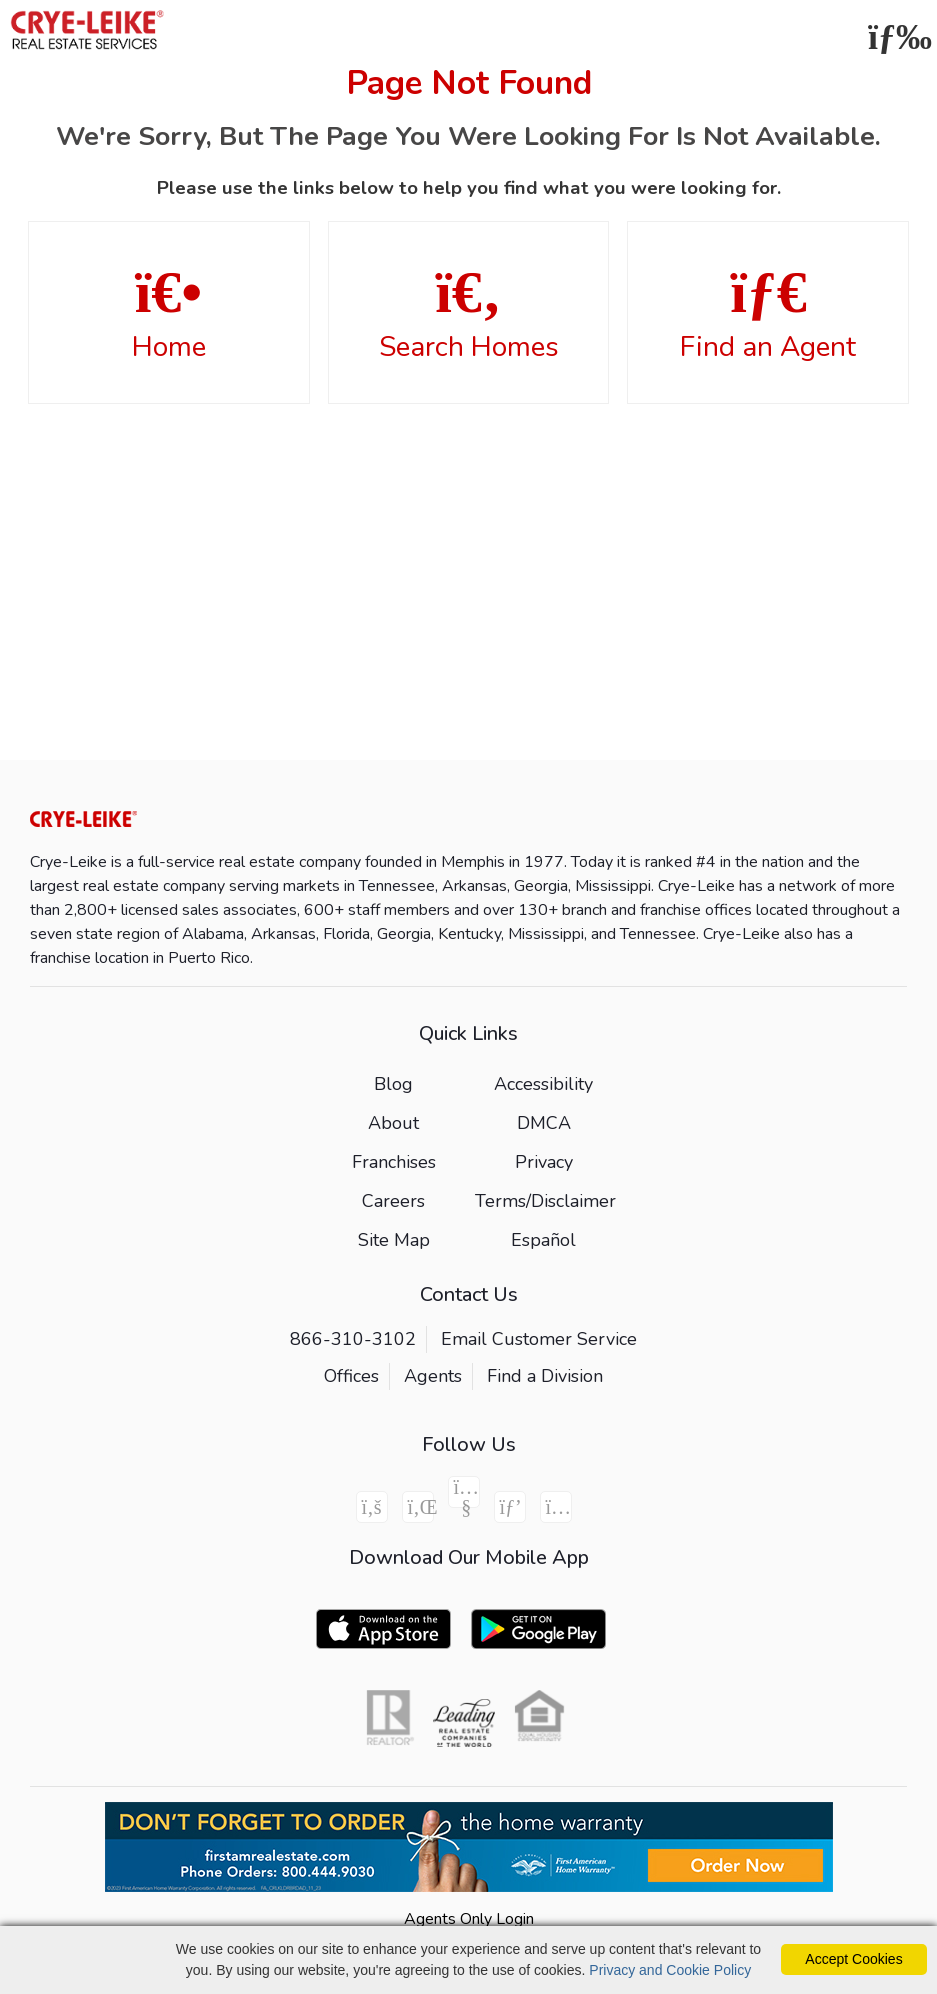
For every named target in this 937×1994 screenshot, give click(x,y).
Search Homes (469, 314)
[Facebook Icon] (372, 1507)
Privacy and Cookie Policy (670, 1970)
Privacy (544, 1162)
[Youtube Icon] (464, 1492)
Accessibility (543, 1084)
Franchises (394, 1162)
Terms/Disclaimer (545, 1201)
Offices (351, 1376)
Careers (393, 1201)
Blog (393, 1084)
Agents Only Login (469, 1919)
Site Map (394, 1240)
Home (169, 314)
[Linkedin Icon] (418, 1507)
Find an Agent (768, 314)
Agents (433, 1376)
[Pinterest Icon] (510, 1507)
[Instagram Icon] (556, 1507)
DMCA (544, 1123)
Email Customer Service (539, 1339)
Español (543, 1240)
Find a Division (545, 1376)
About (393, 1123)
